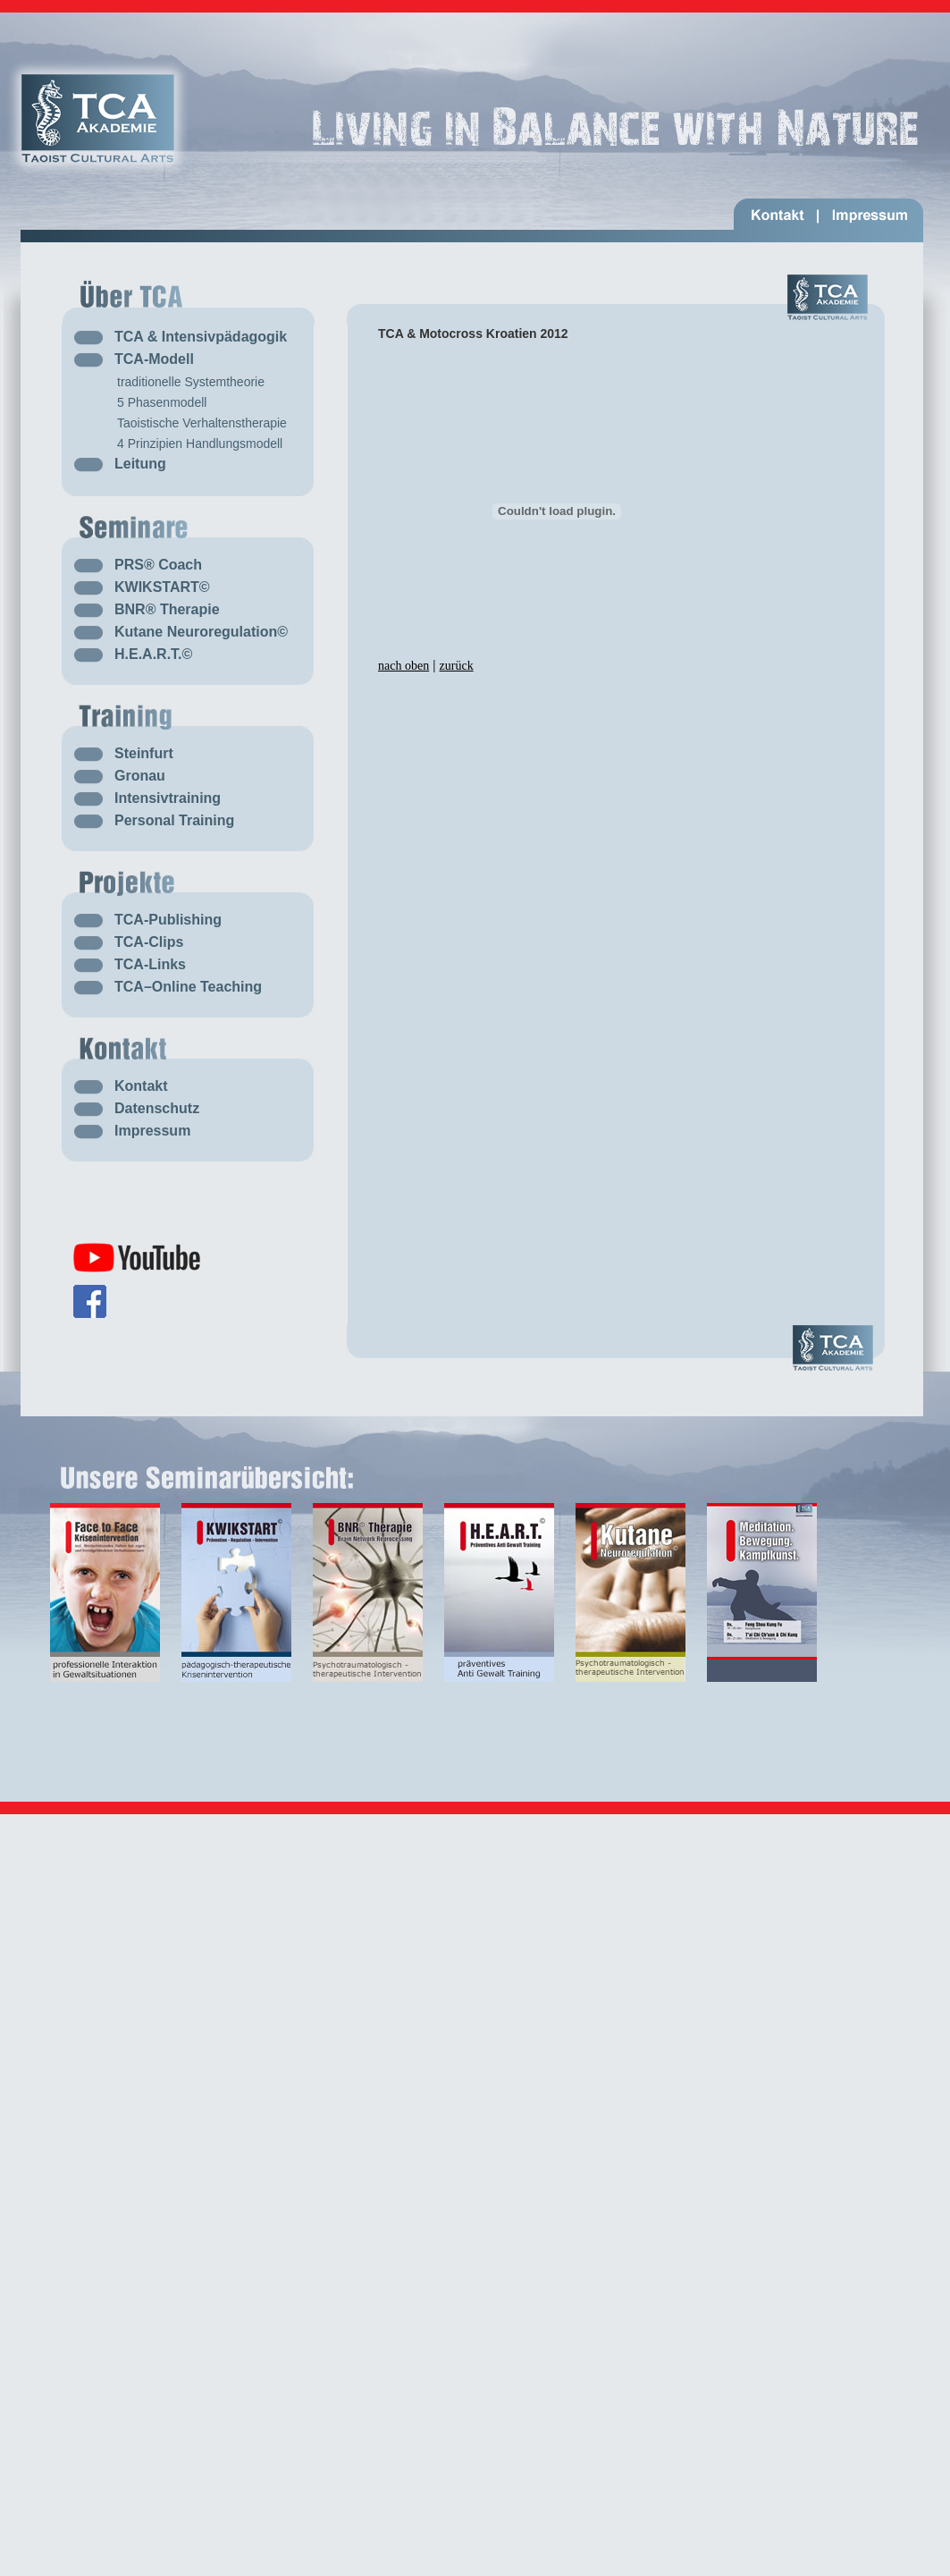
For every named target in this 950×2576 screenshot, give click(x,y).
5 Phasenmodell (161, 402)
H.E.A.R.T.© (153, 654)
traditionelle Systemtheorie (191, 382)
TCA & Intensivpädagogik (200, 336)
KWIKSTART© (162, 587)
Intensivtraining (167, 798)
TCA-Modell (154, 359)
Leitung (140, 463)
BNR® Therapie (167, 609)
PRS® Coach (158, 564)
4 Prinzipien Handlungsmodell (199, 443)
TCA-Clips (148, 942)
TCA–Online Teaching (188, 986)
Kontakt (141, 1086)
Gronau (139, 775)
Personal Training (174, 820)
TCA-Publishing (168, 919)
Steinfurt (143, 753)
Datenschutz (156, 1108)
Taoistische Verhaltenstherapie (202, 423)
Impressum (152, 1130)
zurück (457, 665)
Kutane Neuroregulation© (201, 631)
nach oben (403, 665)
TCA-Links (150, 964)
